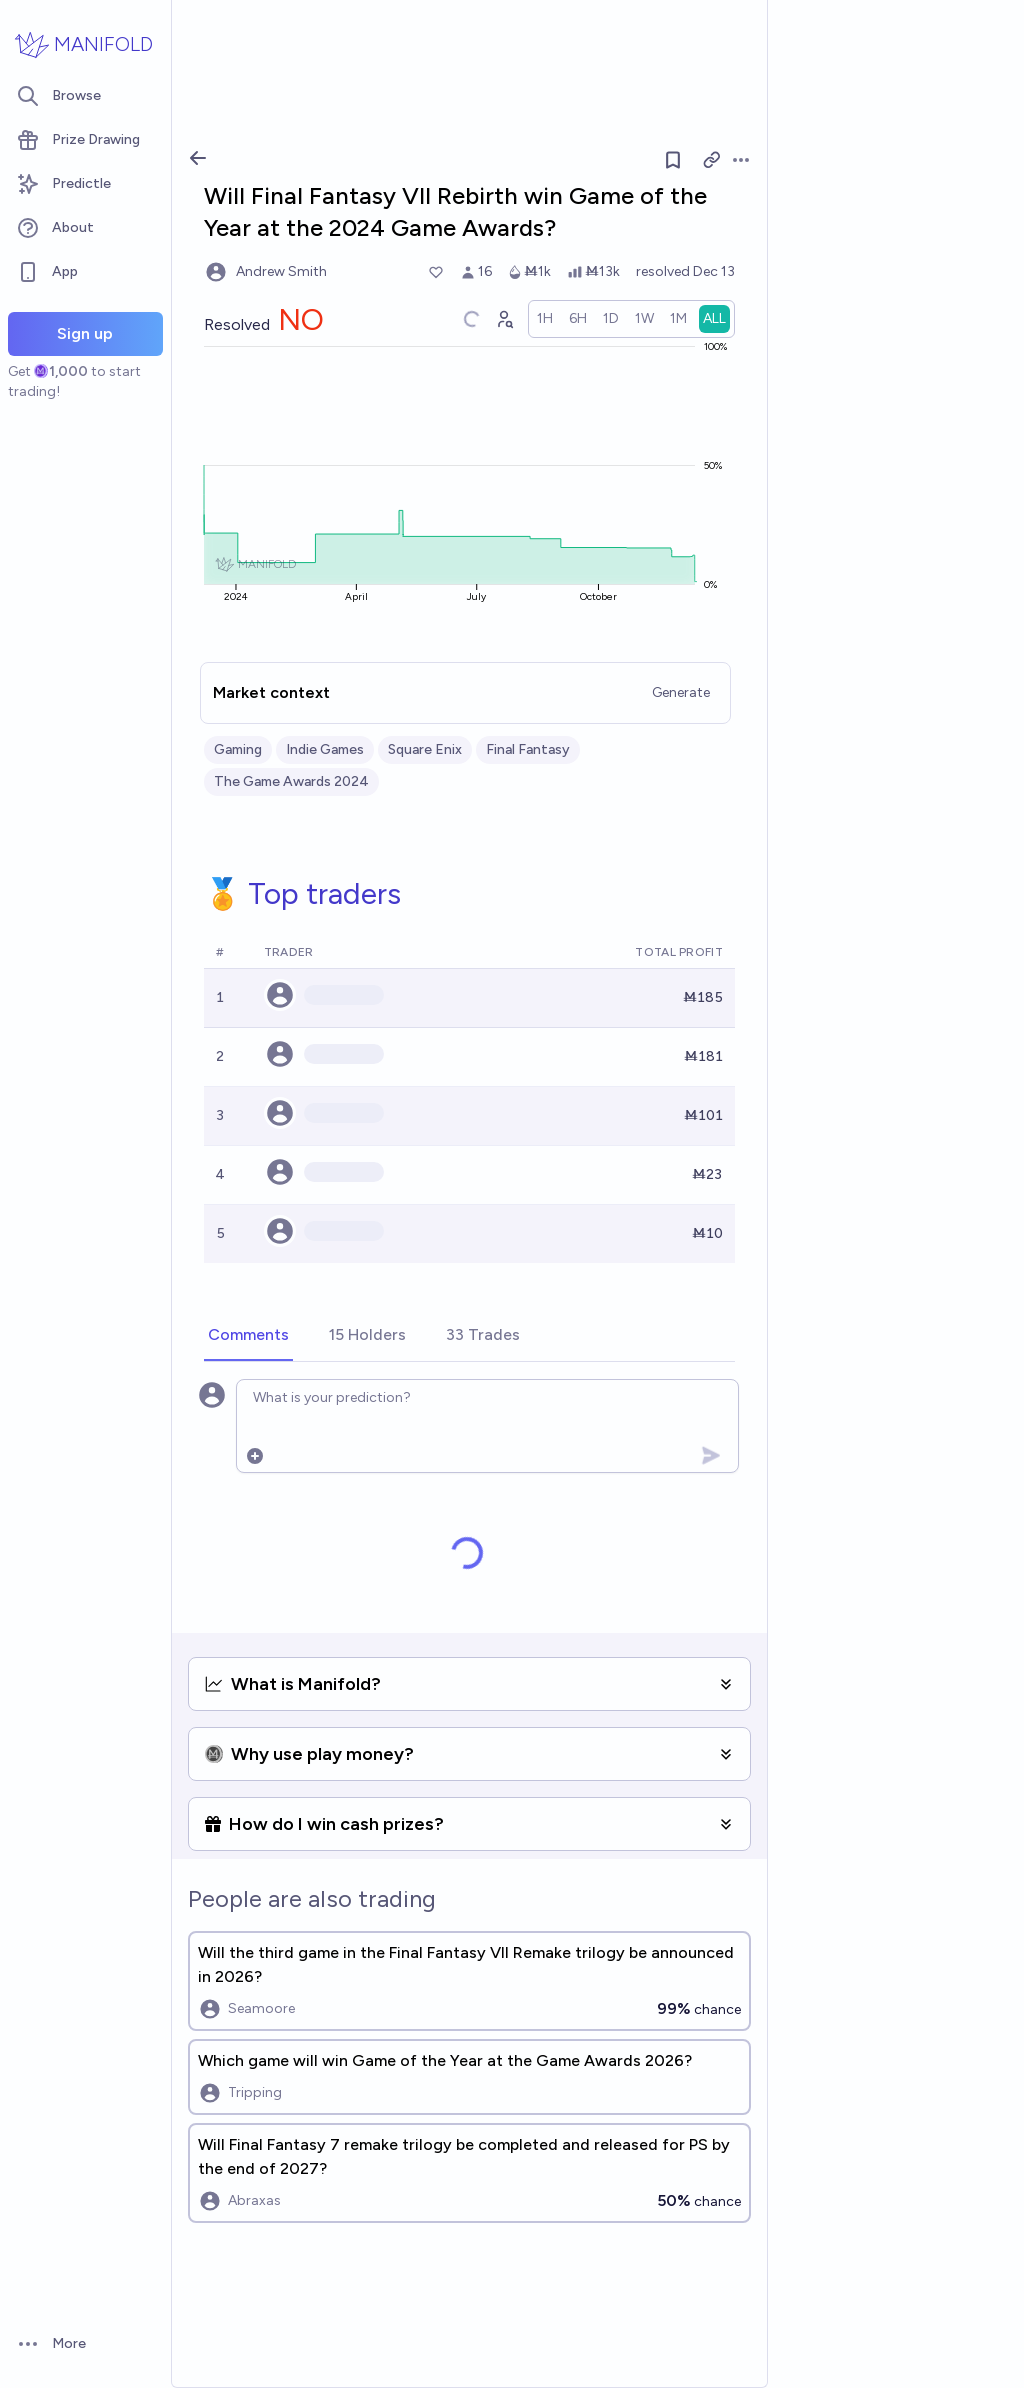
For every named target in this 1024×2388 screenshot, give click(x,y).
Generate (681, 692)
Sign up (85, 333)
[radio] (545, 319)
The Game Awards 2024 (291, 781)
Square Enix (425, 749)
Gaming (238, 749)
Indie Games (325, 749)
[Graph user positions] (504, 319)
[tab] (248, 1336)
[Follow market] (673, 160)
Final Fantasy (528, 749)
